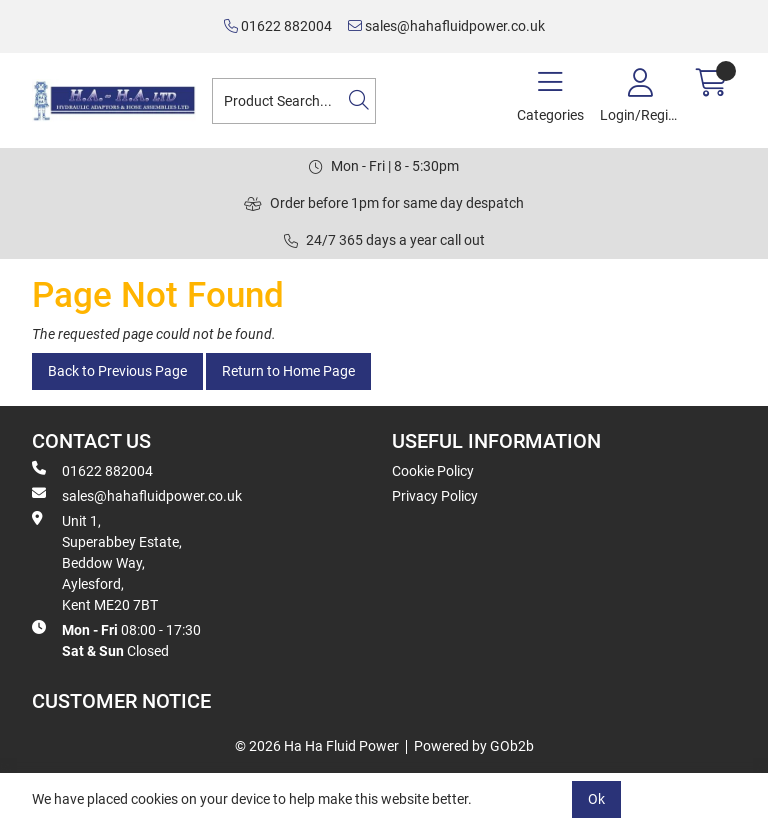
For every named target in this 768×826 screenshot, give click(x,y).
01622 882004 (278, 26)
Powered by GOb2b (474, 746)
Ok (596, 799)
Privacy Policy (435, 496)
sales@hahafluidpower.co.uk (446, 26)
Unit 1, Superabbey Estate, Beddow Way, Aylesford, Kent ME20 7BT (107, 562)
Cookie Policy (433, 471)
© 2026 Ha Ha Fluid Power (317, 746)
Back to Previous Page (117, 371)
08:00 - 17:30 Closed (116, 639)
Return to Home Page (288, 371)
